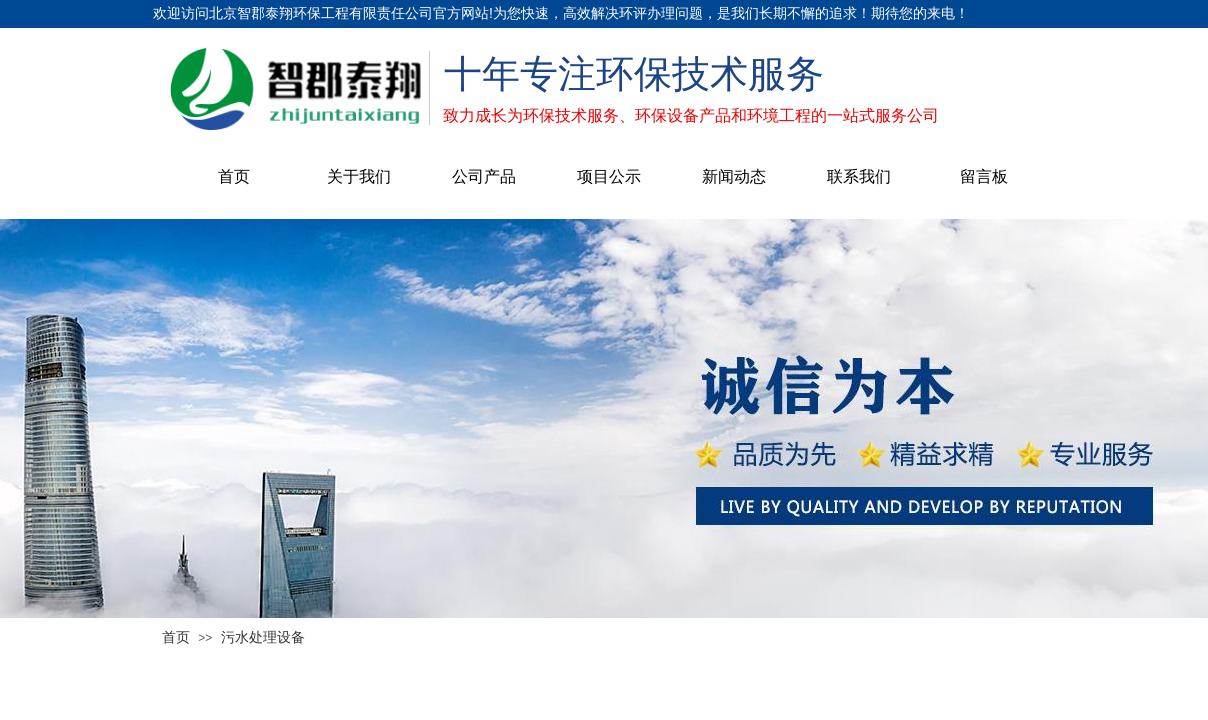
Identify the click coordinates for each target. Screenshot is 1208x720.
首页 (234, 176)
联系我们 (859, 176)
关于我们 (359, 176)
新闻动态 (734, 176)
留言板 (984, 176)
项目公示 (609, 176)
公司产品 (484, 176)
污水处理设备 (263, 637)
